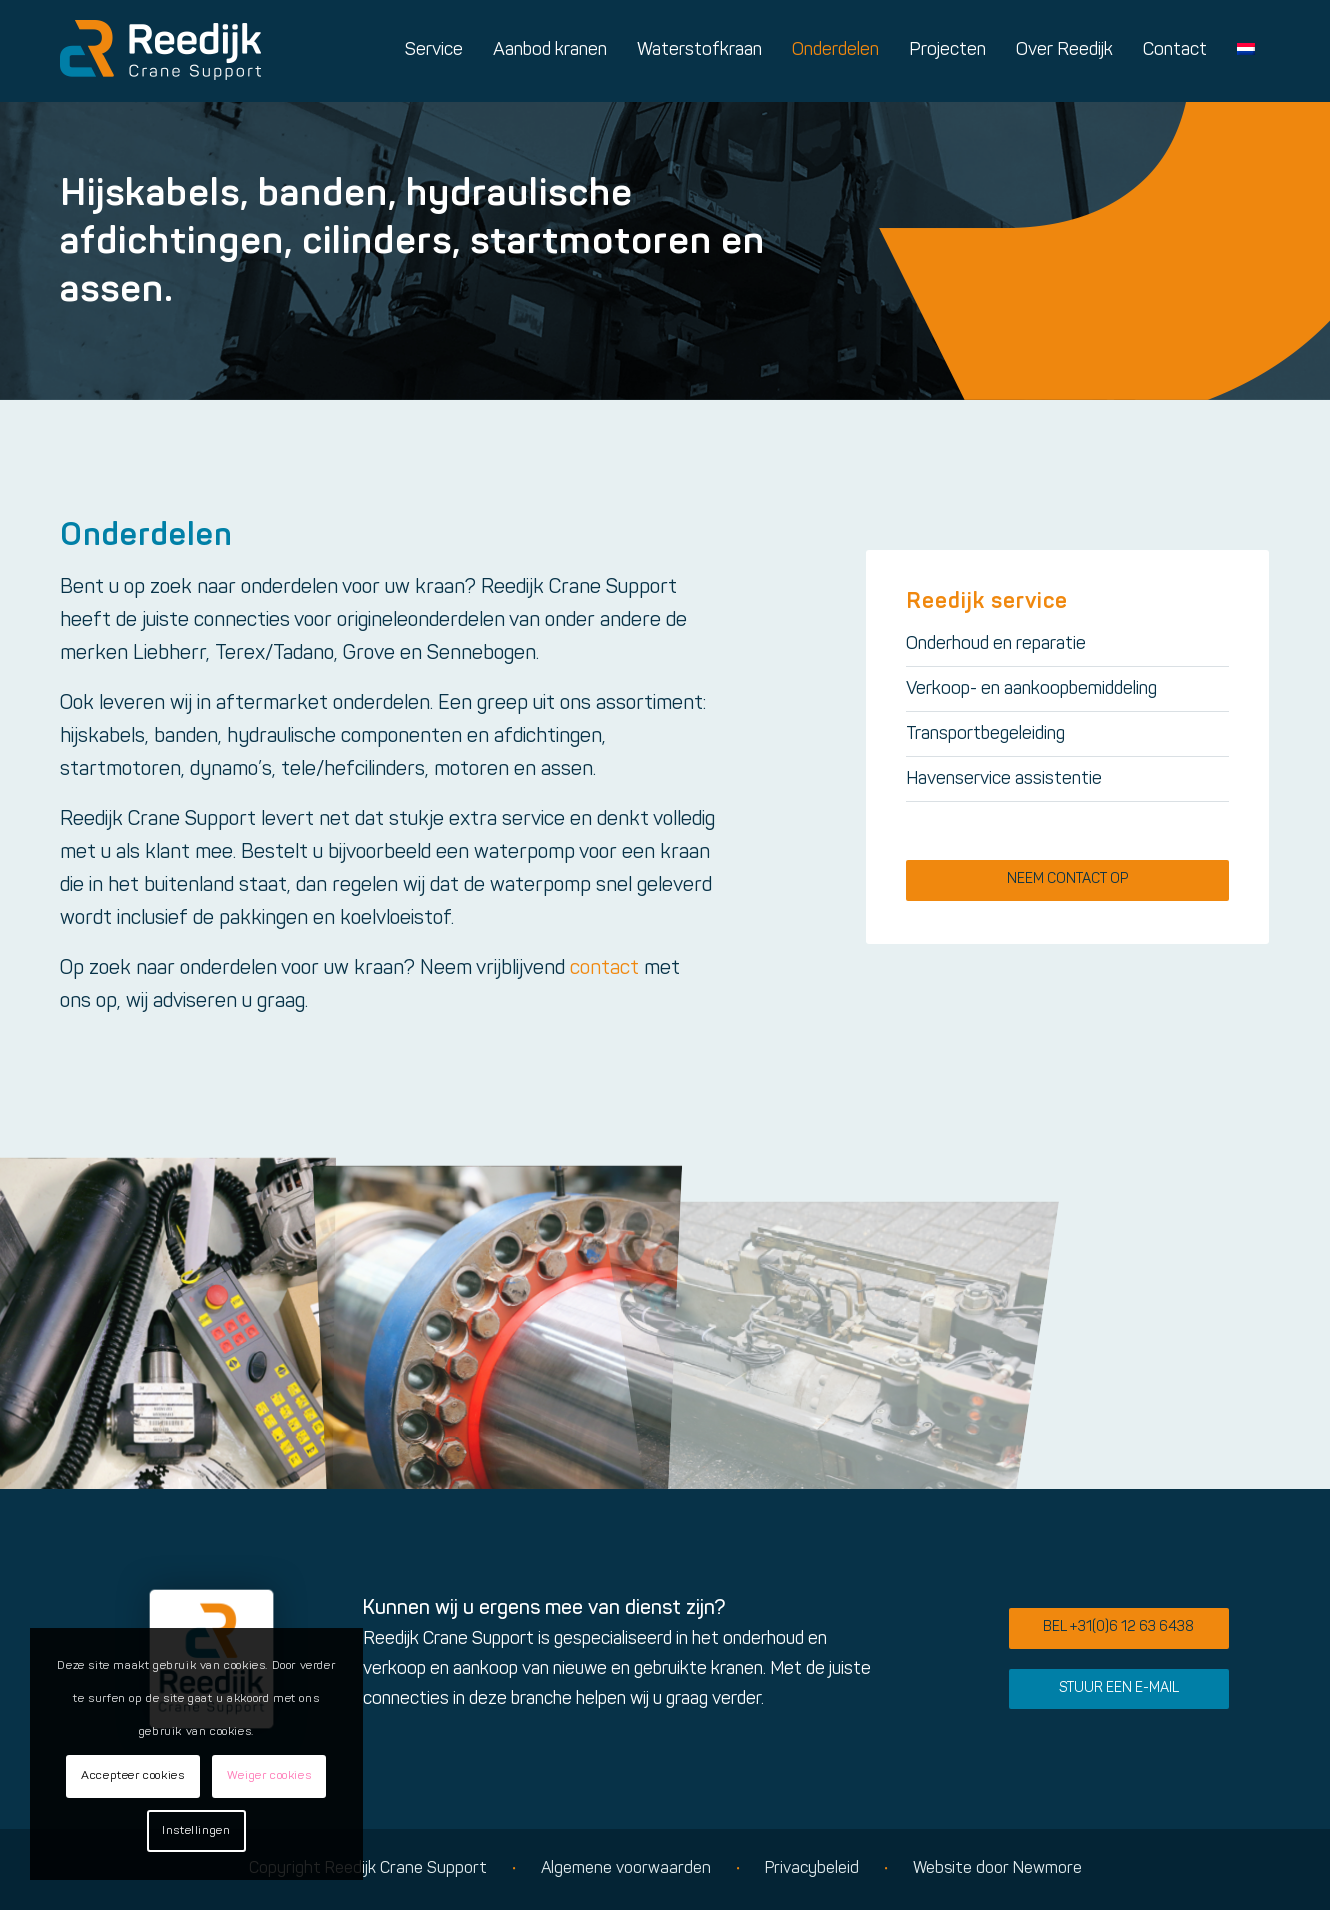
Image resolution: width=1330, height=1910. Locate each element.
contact (604, 969)
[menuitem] (434, 51)
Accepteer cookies (132, 1776)
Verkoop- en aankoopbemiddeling (1031, 689)
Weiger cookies (269, 1776)
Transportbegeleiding (985, 734)
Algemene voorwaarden (626, 1869)
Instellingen (196, 1831)
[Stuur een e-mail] (1119, 1689)
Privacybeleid (812, 1869)
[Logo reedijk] (160, 51)
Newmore (1047, 1869)
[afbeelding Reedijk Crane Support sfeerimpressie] (166, 1322)
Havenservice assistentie (1004, 779)
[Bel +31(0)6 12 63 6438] (1119, 1628)
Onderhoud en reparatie (996, 644)
